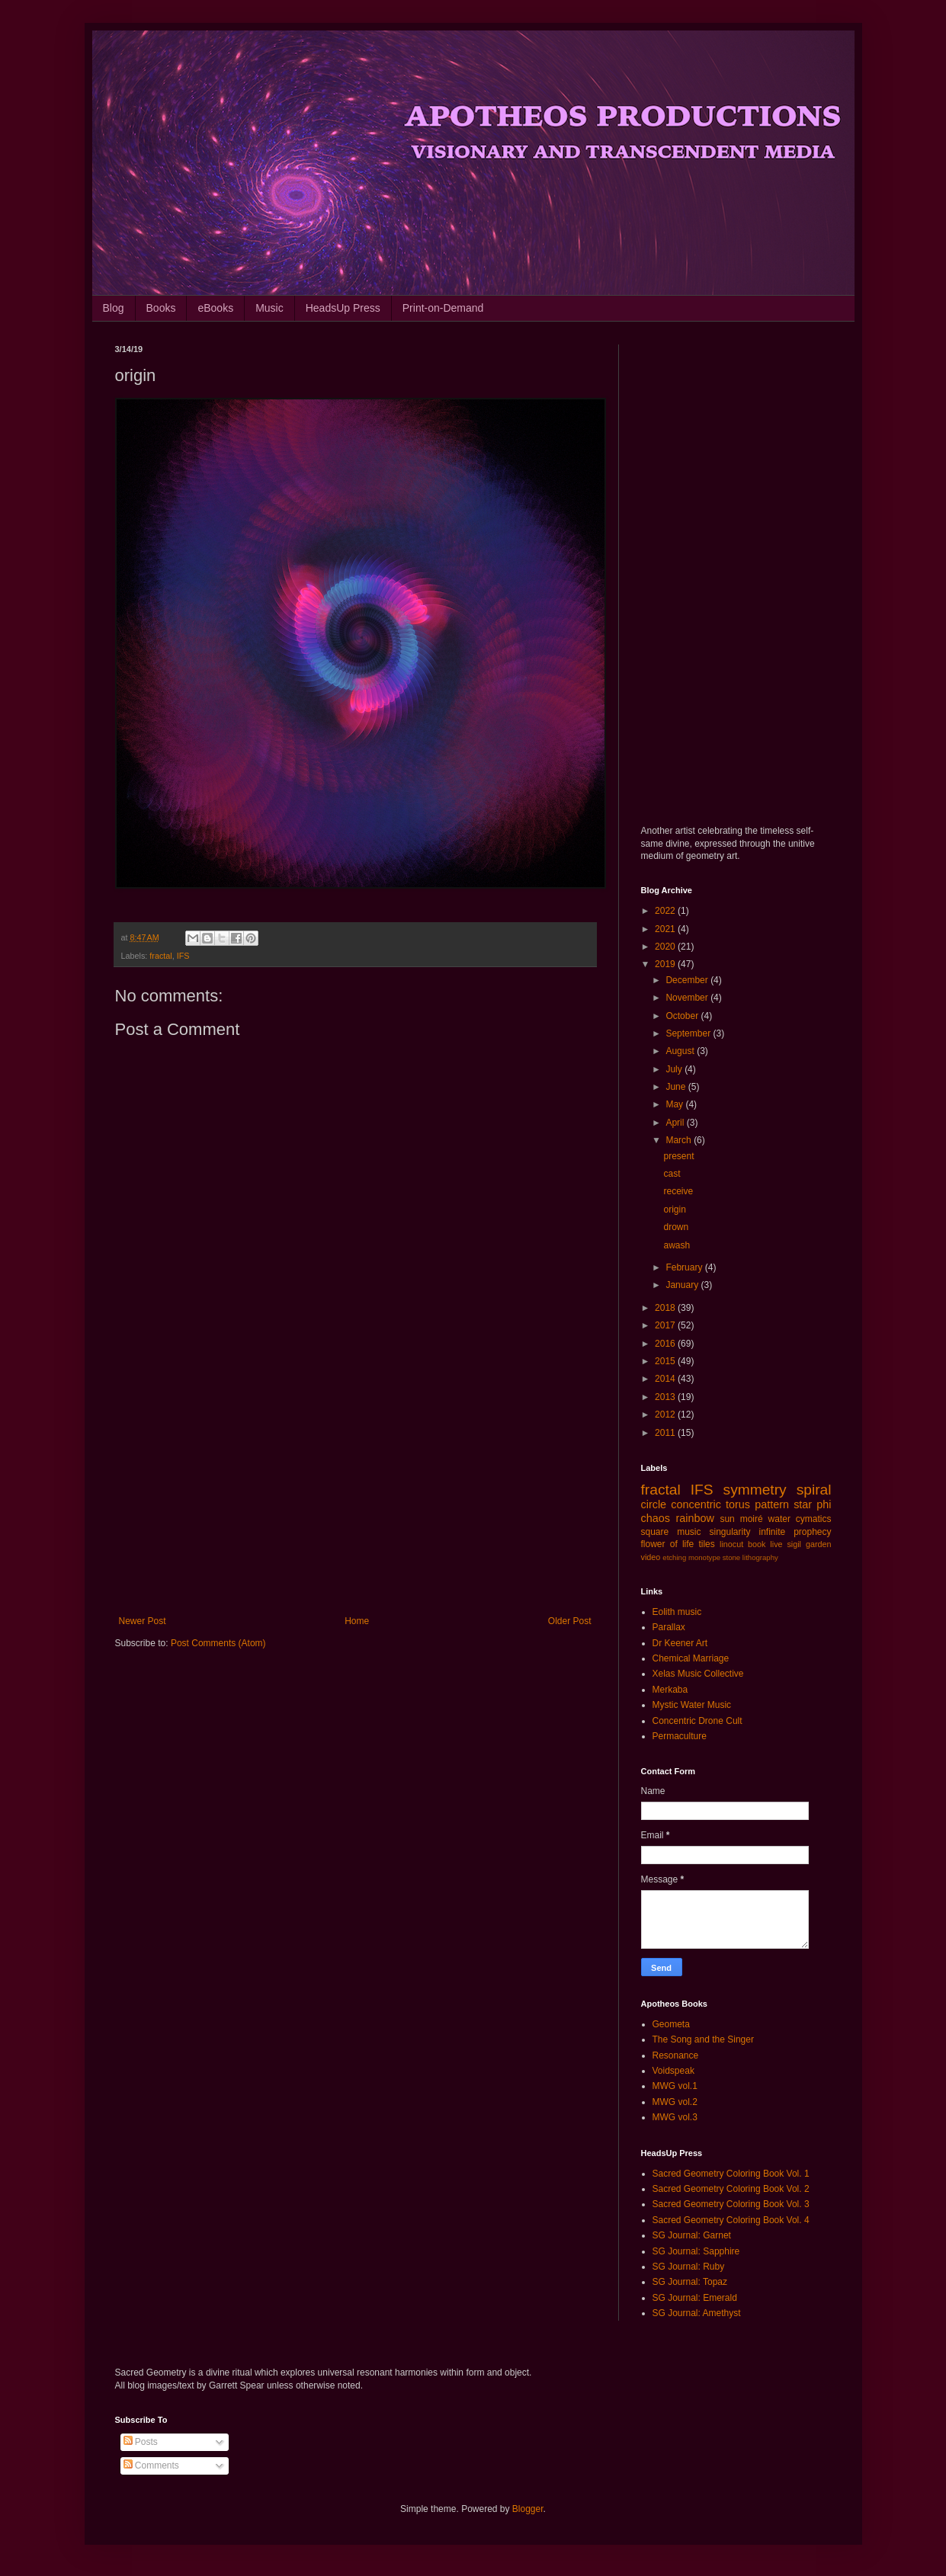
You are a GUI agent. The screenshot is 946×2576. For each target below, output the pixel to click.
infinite (771, 1532)
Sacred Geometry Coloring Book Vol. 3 (731, 2204)
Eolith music (677, 1612)
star (803, 1504)
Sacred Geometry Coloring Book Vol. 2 (731, 2189)
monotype (704, 1557)
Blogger (528, 2509)
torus (738, 1504)
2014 (666, 1378)
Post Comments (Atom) (218, 1643)
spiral (814, 1490)
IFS (183, 955)
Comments (151, 2465)
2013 (666, 1397)
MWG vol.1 (675, 2086)
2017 (666, 1325)
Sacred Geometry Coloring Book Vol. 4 (731, 2220)
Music (269, 308)
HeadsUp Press (343, 308)
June (676, 1086)
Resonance (676, 2055)
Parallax (669, 1627)
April (675, 1122)
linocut (731, 1544)
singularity (729, 1532)
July (675, 1069)
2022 (666, 910)
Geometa (671, 2024)
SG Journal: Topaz (690, 2281)
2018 (666, 1307)
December (687, 980)
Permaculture (680, 1736)
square (655, 1532)
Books (161, 308)
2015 (666, 1361)
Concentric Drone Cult (697, 1721)
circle (654, 1504)
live (776, 1544)
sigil (794, 1544)
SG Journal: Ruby (689, 2266)
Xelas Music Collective (698, 1673)
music (689, 1532)
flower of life (667, 1544)
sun (727, 1519)
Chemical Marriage (691, 1658)
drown (675, 1227)
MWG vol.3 (675, 2117)
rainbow (694, 1518)
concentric (696, 1504)
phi (823, 1504)
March (679, 1140)
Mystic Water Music (692, 1705)
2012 (666, 1414)
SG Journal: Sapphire (696, 2251)
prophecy (812, 1532)
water (779, 1519)
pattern (772, 1504)
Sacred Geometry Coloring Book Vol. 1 (731, 2173)
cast (671, 1173)
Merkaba (670, 1689)
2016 (666, 1343)
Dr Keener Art (680, 1643)
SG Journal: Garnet (692, 2235)
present (678, 1156)
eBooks (215, 308)
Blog (113, 308)
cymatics (814, 1519)
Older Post (570, 1621)
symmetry (755, 1490)
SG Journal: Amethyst (697, 2313)
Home (357, 1621)
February (684, 1267)
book (756, 1544)
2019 (666, 964)
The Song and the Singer (703, 2039)
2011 (666, 1432)
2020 (666, 946)
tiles (706, 1544)
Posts (140, 2442)
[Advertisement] (355, 1490)
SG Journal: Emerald (695, 2297)
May (675, 1104)
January (683, 1285)
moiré (751, 1519)
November (687, 997)
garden (819, 1544)
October (683, 1016)
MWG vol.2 (675, 2102)
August (681, 1051)
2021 (666, 929)
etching (674, 1557)
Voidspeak (673, 2070)
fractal (160, 955)
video (651, 1557)
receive (678, 1191)
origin (674, 1209)
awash (676, 1245)
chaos (655, 1518)
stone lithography (750, 1557)
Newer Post (142, 1621)
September (689, 1033)
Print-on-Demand (443, 308)
